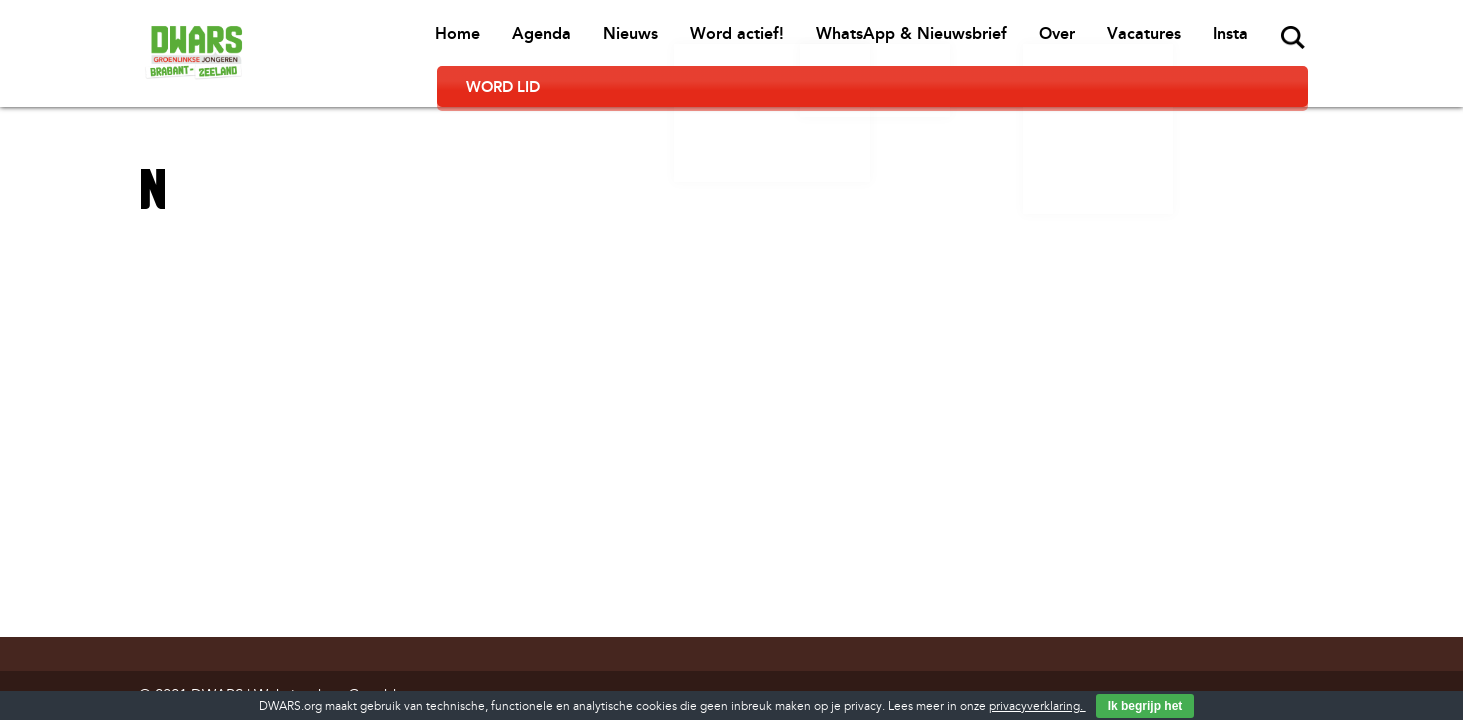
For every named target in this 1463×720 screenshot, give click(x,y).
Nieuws (499, 40)
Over (920, 40)
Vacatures (1005, 40)
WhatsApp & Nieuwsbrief (776, 40)
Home (330, 40)
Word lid (1251, 40)
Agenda (412, 40)
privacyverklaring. (1037, 706)
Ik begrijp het (1145, 706)
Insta (1089, 40)
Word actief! (604, 40)
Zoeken (1151, 38)
